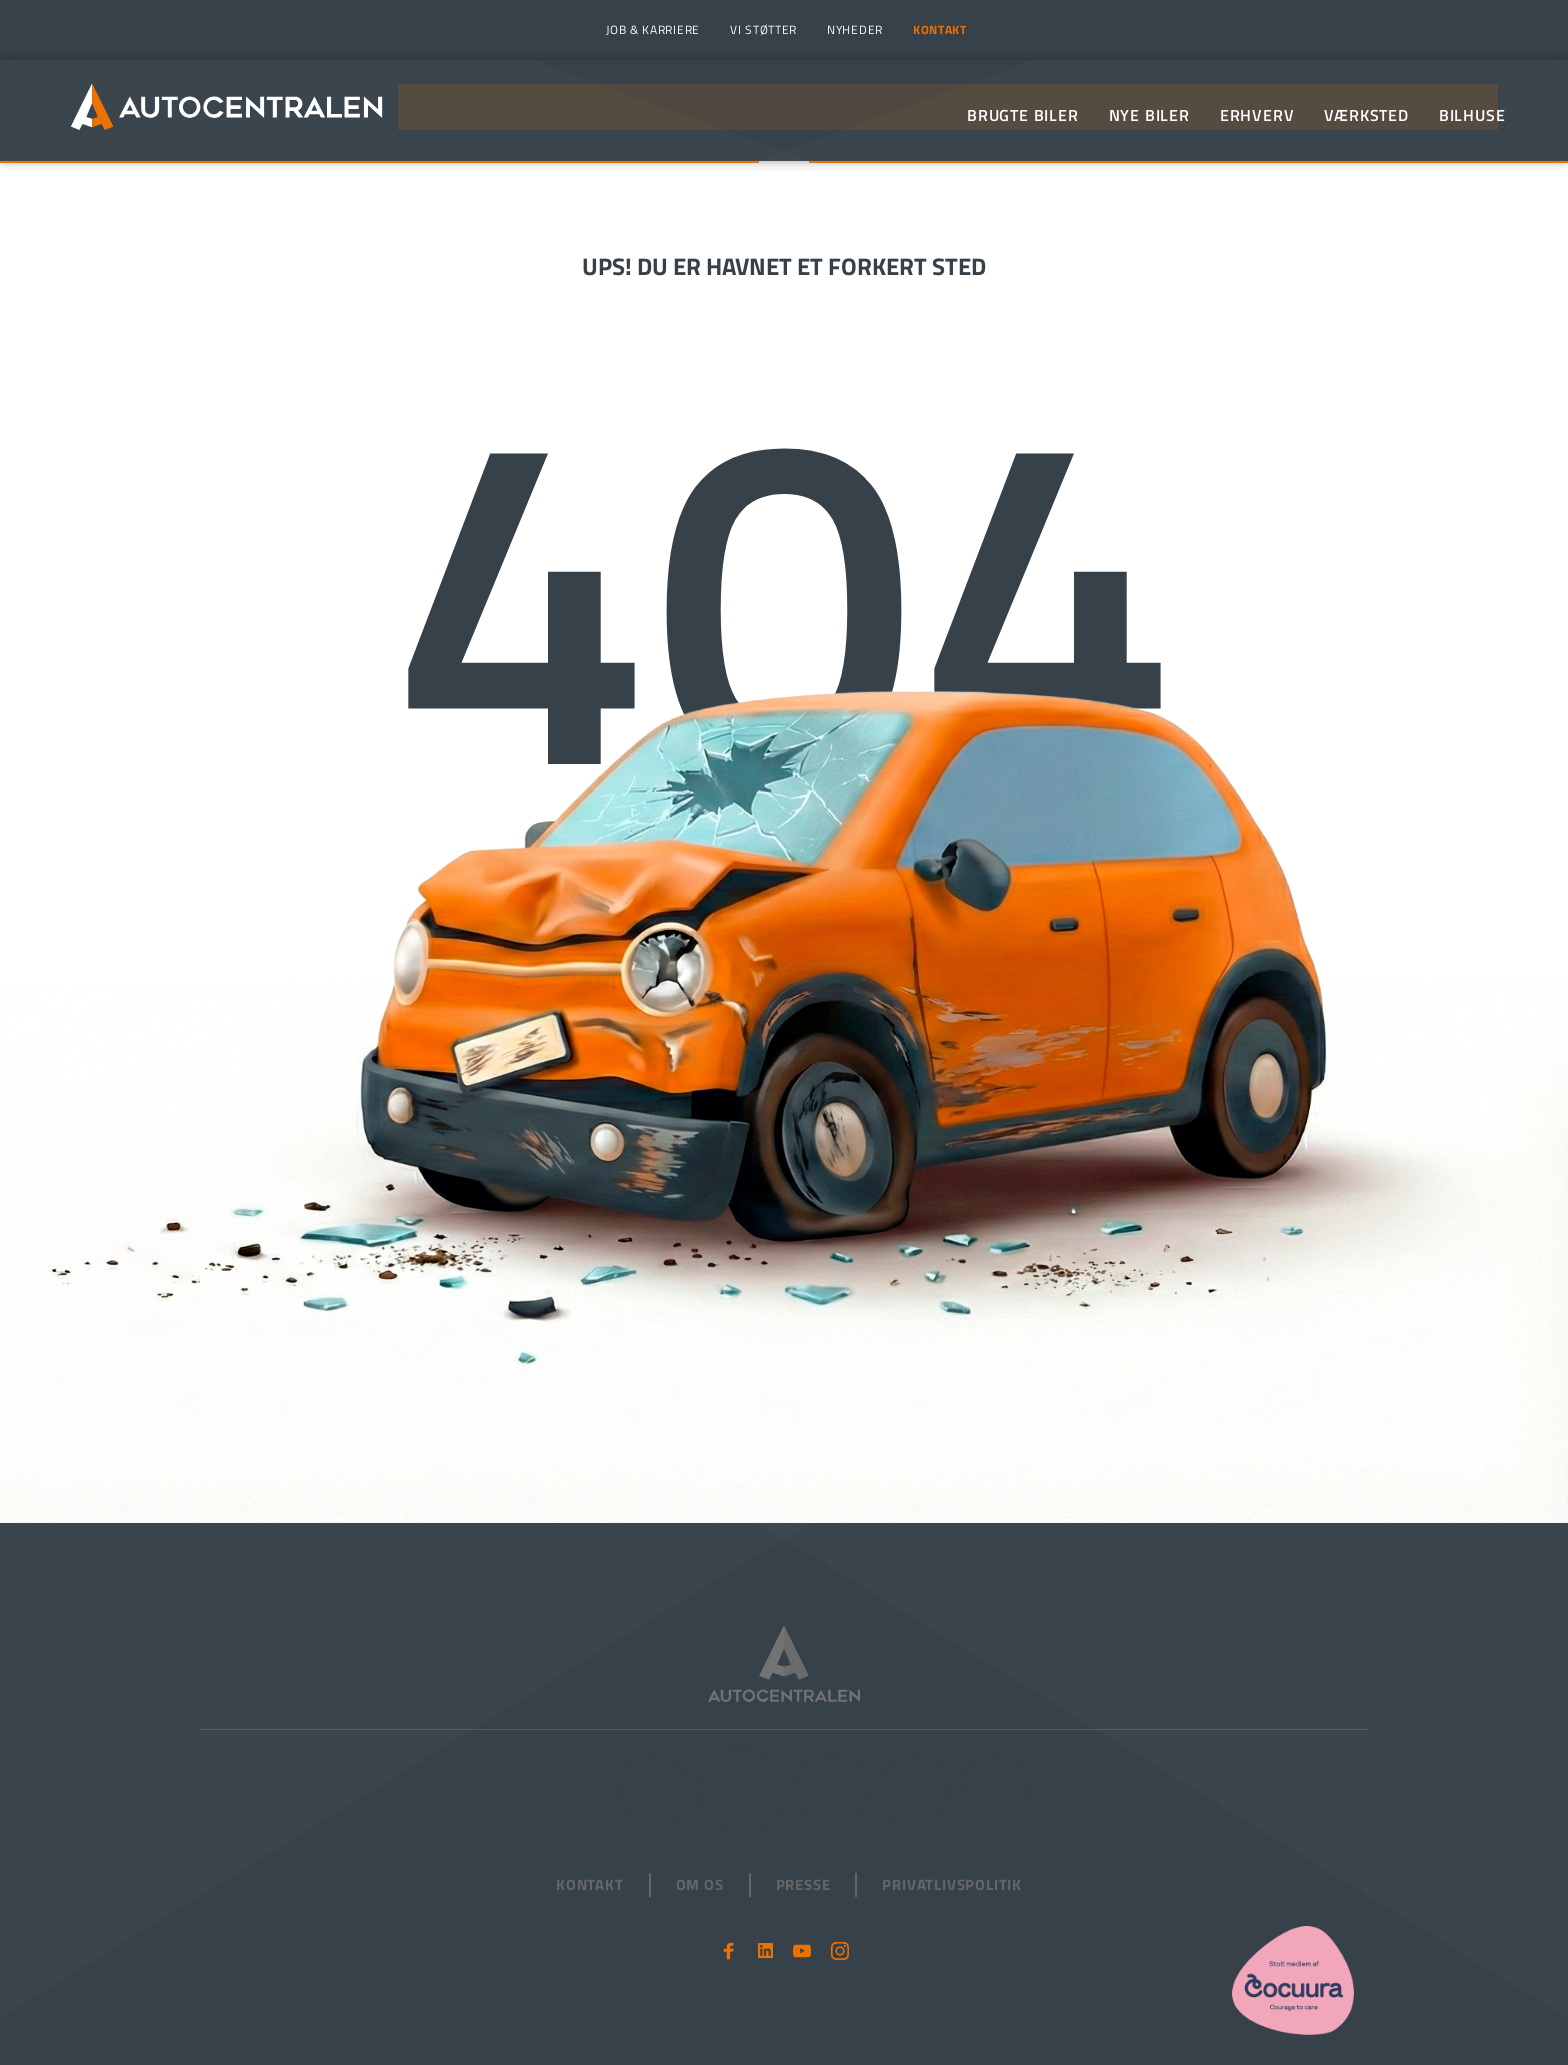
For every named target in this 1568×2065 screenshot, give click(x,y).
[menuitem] (650, 30)
